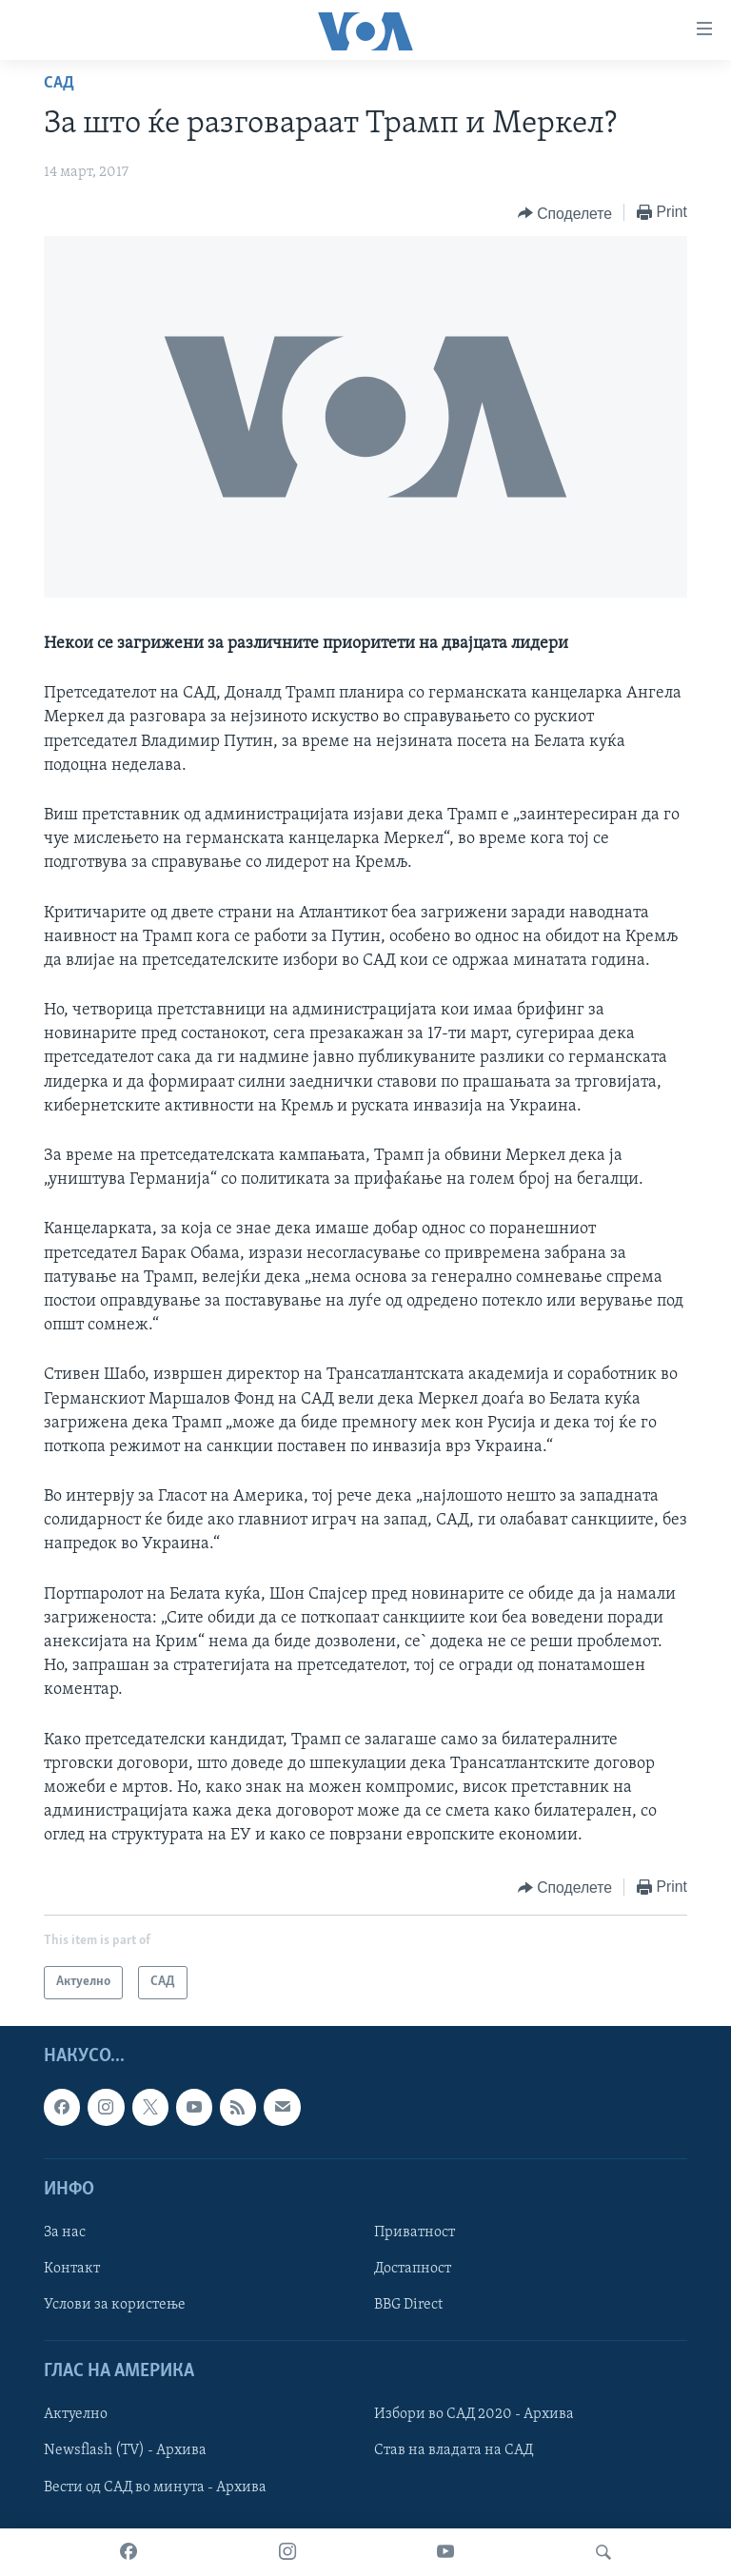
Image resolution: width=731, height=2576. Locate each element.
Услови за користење (115, 2304)
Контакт (72, 2268)
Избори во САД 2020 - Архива (474, 2414)
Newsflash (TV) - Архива (125, 2450)
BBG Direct (408, 2304)
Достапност (412, 2268)
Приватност (414, 2232)
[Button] (565, 213)
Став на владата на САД (453, 2450)
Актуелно (76, 2414)
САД (59, 83)
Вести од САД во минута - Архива (155, 2486)
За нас (65, 2232)
